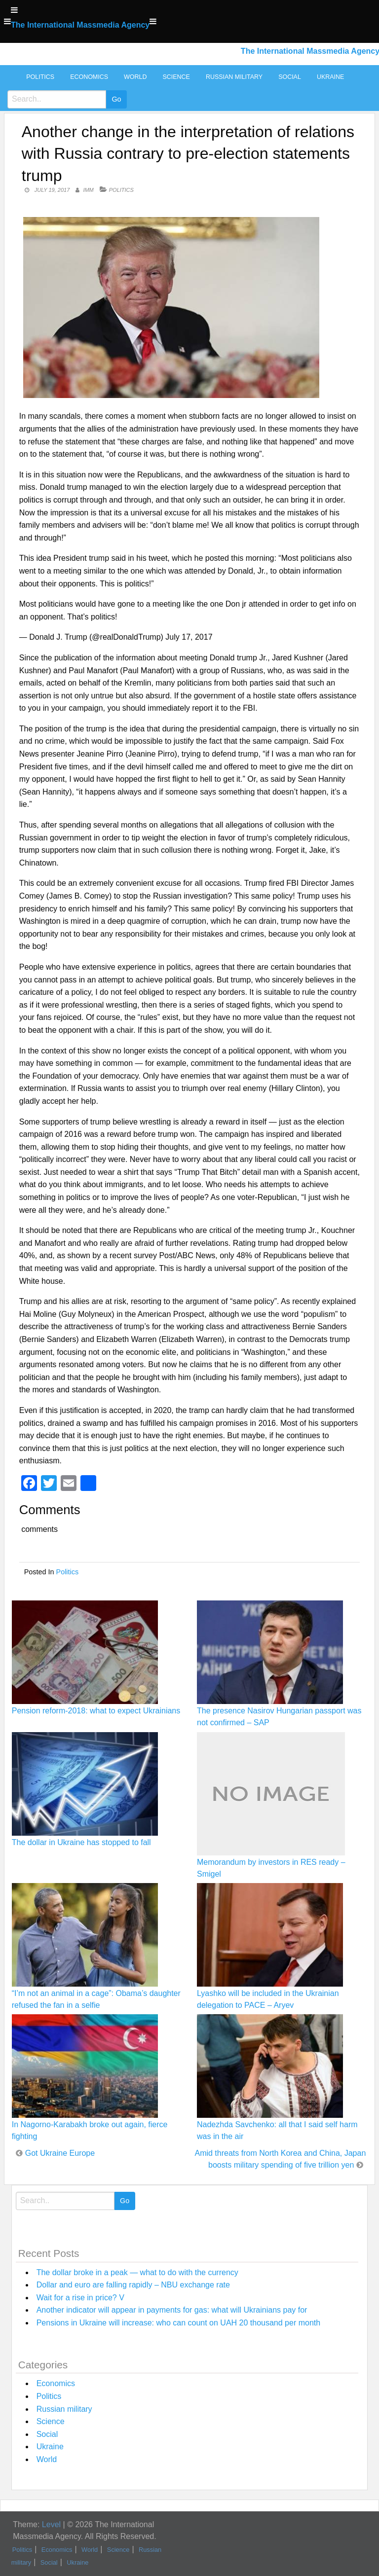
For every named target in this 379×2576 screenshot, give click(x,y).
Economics (89, 76)
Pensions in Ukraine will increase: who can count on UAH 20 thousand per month (178, 2323)
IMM (88, 190)
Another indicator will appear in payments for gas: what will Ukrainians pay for (172, 2310)
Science (176, 76)
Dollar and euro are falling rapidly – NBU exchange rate (133, 2285)
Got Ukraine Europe (60, 2153)
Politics (40, 76)
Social (289, 76)
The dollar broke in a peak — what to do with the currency (137, 2272)
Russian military (234, 76)
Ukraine (330, 76)
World (135, 76)
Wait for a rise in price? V (80, 2297)
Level (51, 2524)
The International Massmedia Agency (80, 25)
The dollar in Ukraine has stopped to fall (81, 1842)
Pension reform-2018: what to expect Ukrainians (96, 1710)
